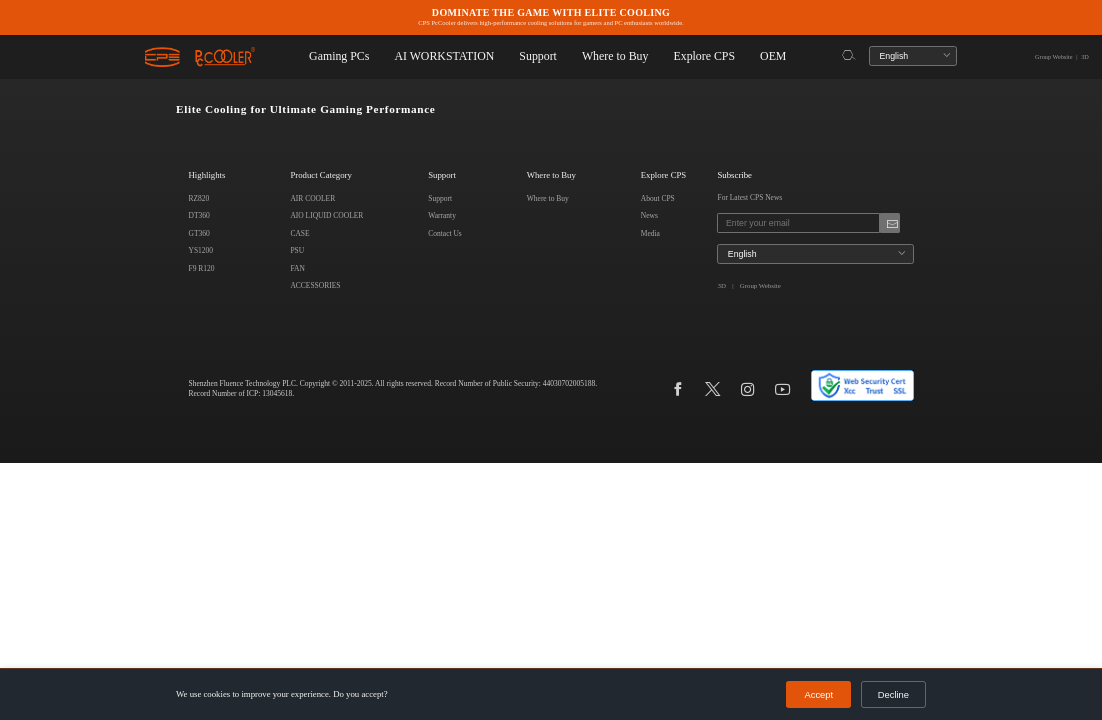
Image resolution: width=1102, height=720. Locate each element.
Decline (894, 695)
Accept (823, 695)
